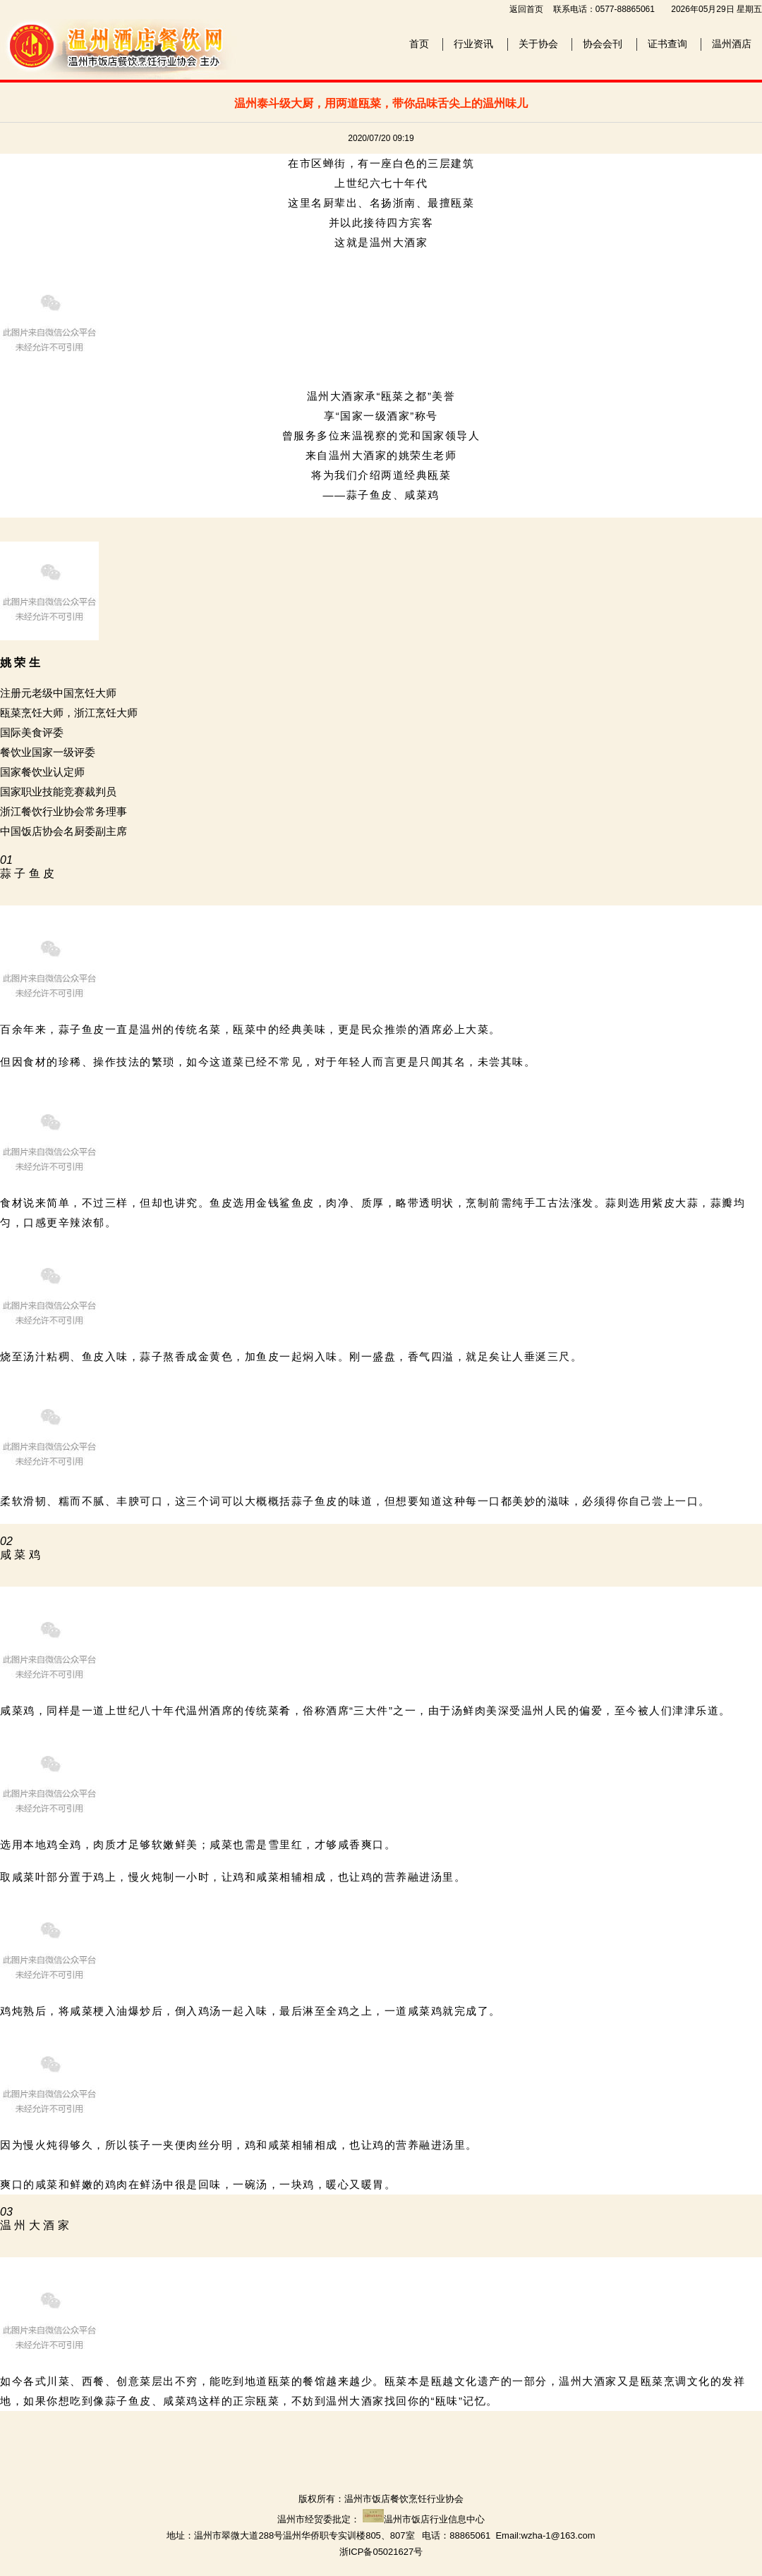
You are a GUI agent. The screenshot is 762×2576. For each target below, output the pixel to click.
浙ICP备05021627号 (381, 2551)
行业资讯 (473, 43)
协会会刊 (602, 43)
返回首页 (526, 9)
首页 (419, 43)
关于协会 (538, 43)
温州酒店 (731, 43)
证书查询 (667, 43)
